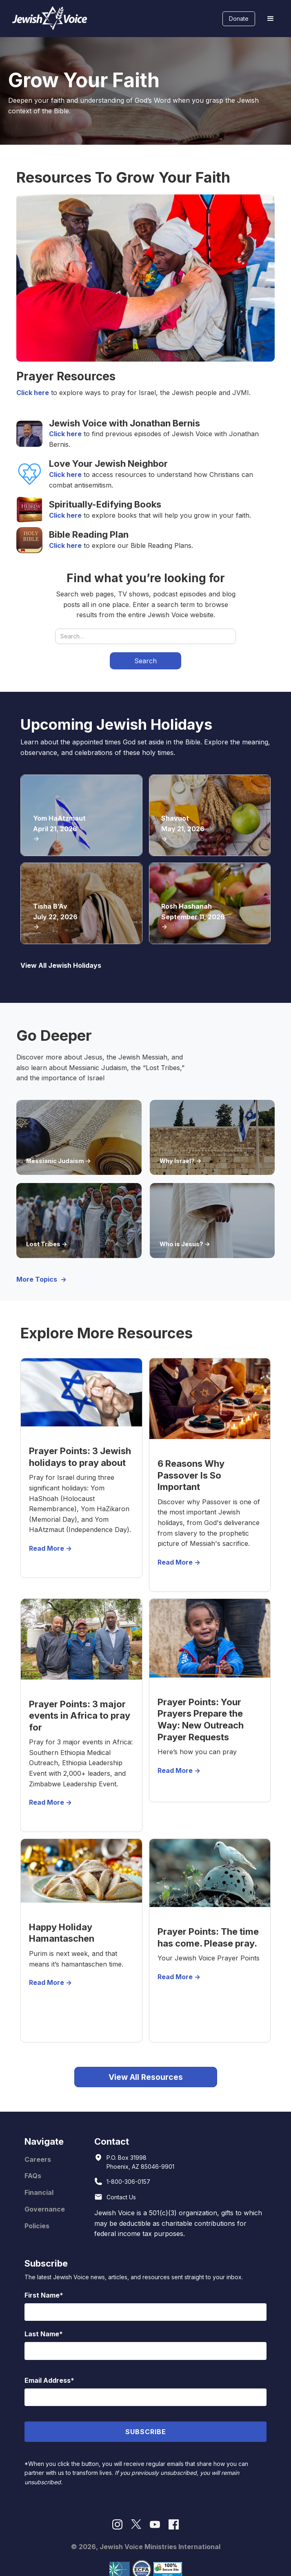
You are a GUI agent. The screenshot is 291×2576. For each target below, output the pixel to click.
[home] (47, 18)
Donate (239, 18)
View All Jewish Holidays (60, 965)
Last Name (41, 2334)
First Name (42, 2295)
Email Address (47, 2380)
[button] (270, 19)
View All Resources (146, 2077)
